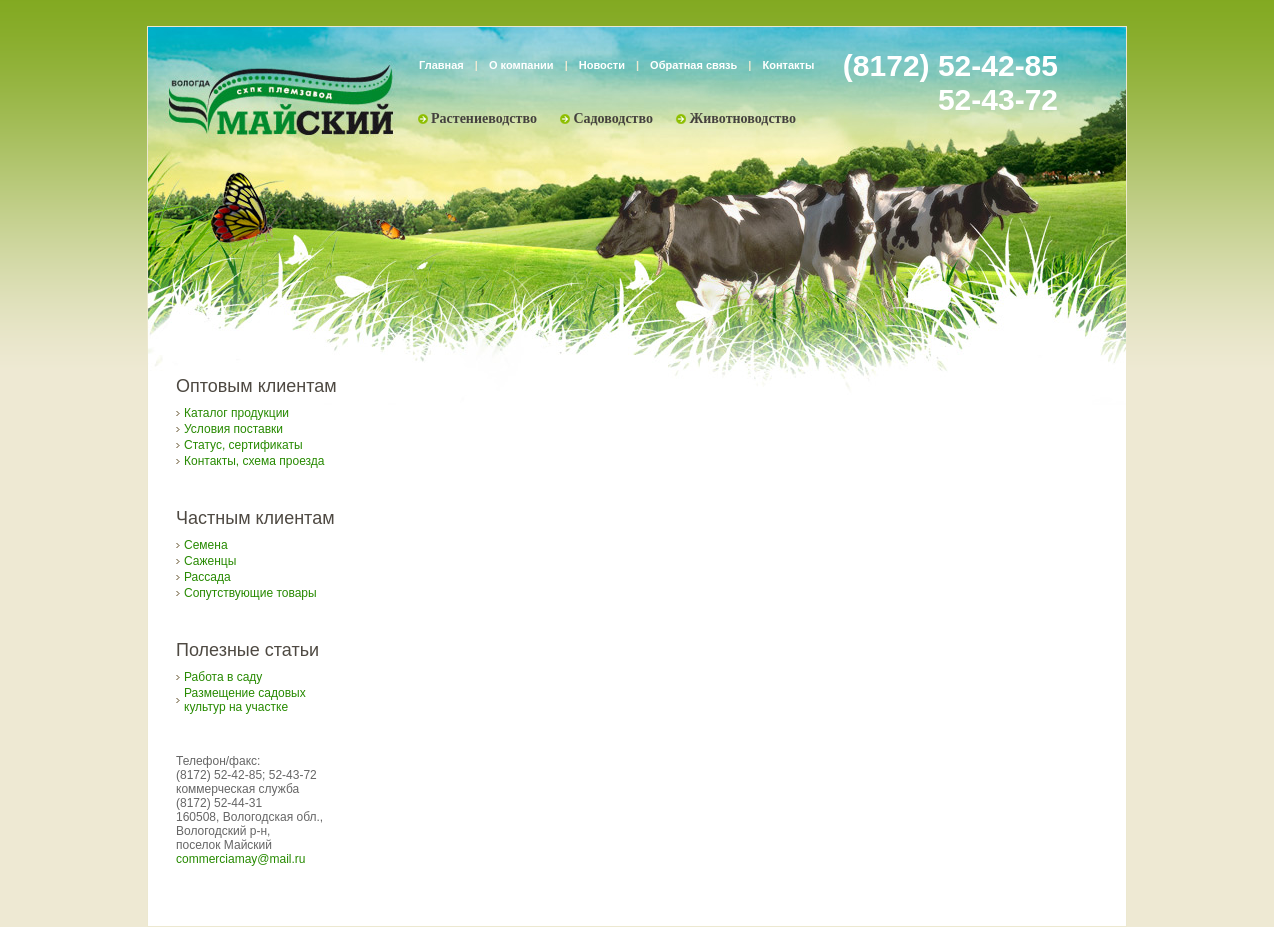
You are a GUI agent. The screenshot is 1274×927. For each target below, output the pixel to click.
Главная (441, 65)
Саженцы (210, 561)
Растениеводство (484, 118)
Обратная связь (693, 65)
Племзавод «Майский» (281, 100)
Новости (602, 65)
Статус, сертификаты (243, 445)
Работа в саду (223, 677)
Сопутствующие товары (250, 593)
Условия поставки (233, 429)
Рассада (207, 577)
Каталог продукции (236, 413)
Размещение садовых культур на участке (245, 700)
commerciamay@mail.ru (241, 859)
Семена (206, 545)
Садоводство (613, 118)
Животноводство (742, 118)
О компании (521, 65)
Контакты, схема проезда (254, 461)
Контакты (789, 65)
